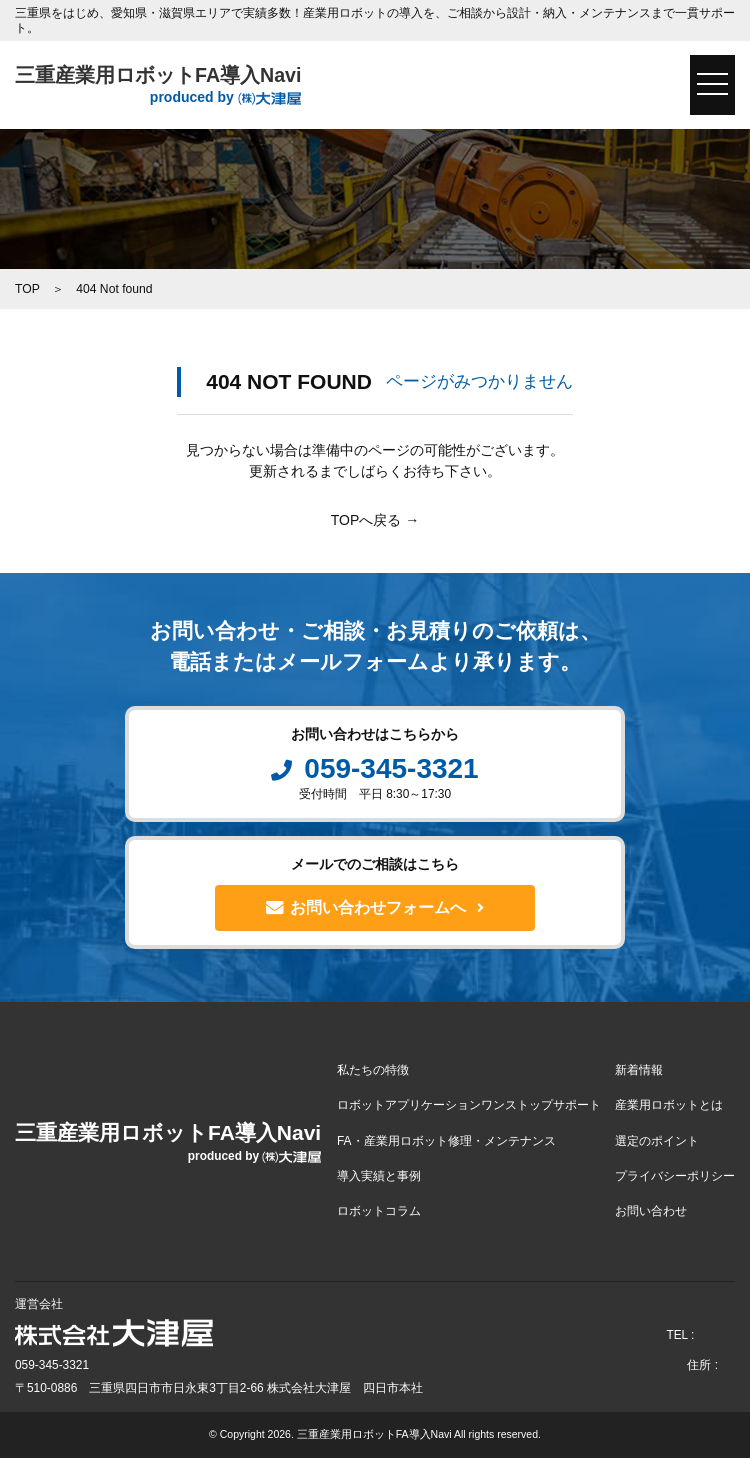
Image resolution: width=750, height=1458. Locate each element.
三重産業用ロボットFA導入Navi (158, 85)
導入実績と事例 (379, 1176)
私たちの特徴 (373, 1070)
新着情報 (639, 1070)
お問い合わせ (651, 1211)
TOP (27, 289)
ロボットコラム (379, 1211)
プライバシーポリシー (675, 1176)
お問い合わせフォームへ (375, 908)
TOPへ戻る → (375, 520)
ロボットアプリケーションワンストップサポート (469, 1105)
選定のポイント (657, 1141)
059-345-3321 (374, 769)
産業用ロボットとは (669, 1105)
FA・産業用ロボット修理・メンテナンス (446, 1141)
